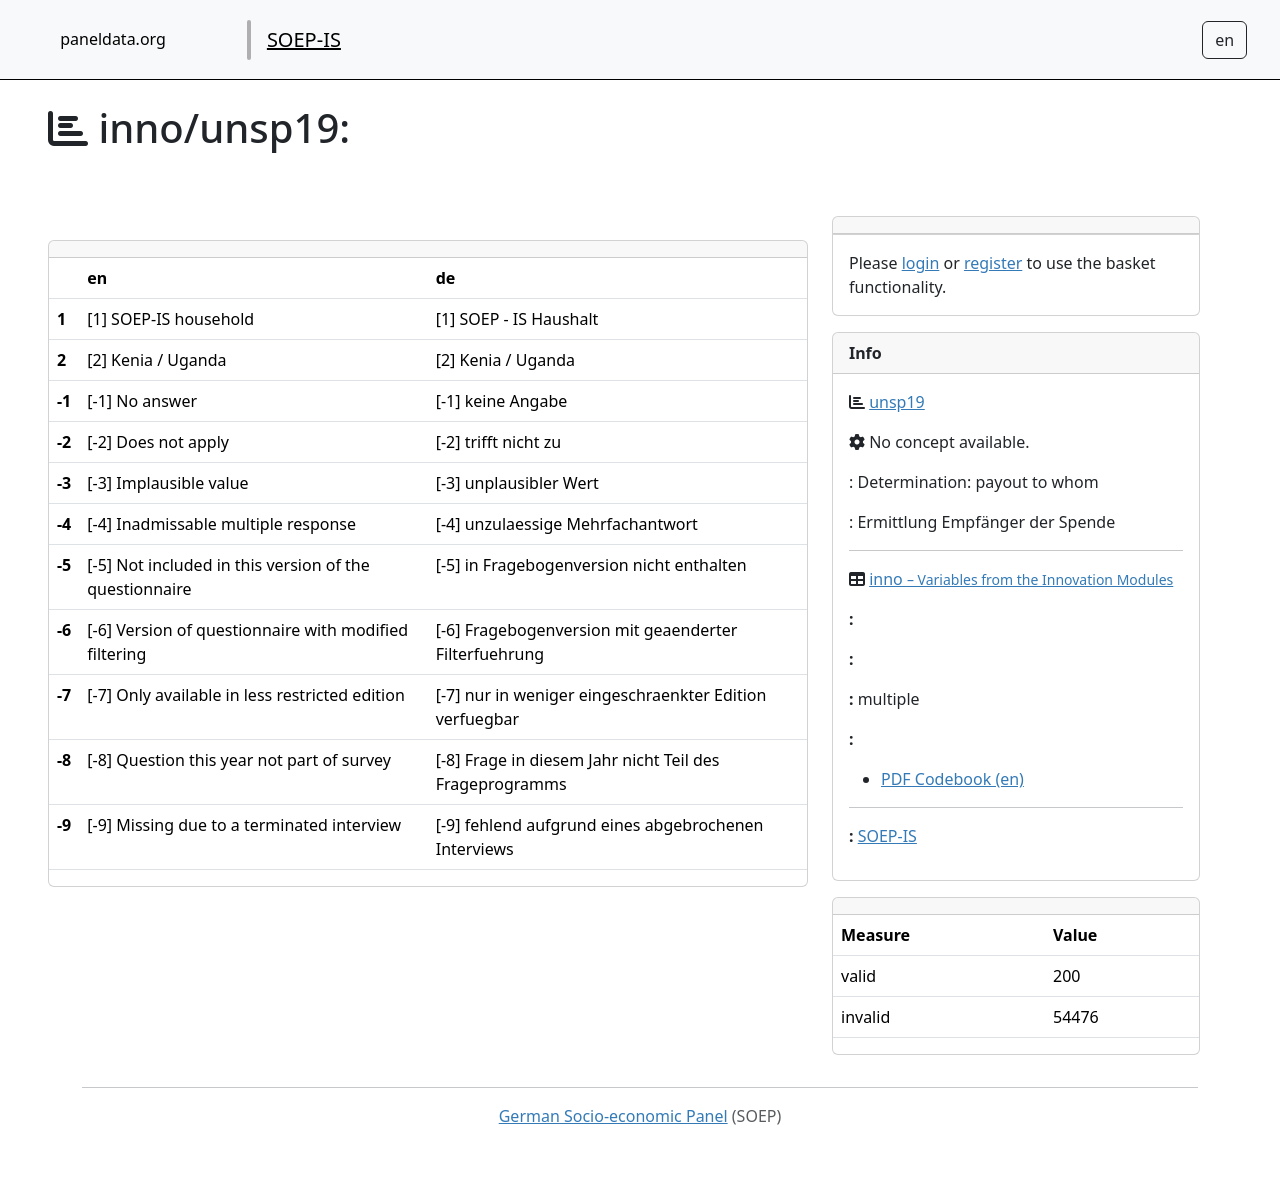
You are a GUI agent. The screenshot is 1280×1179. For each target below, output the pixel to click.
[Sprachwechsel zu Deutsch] (1224, 40)
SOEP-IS (304, 39)
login (921, 263)
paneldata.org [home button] (113, 39)
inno (1021, 579)
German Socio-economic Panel (613, 1116)
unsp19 (897, 402)
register (993, 263)
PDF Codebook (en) (952, 779)
